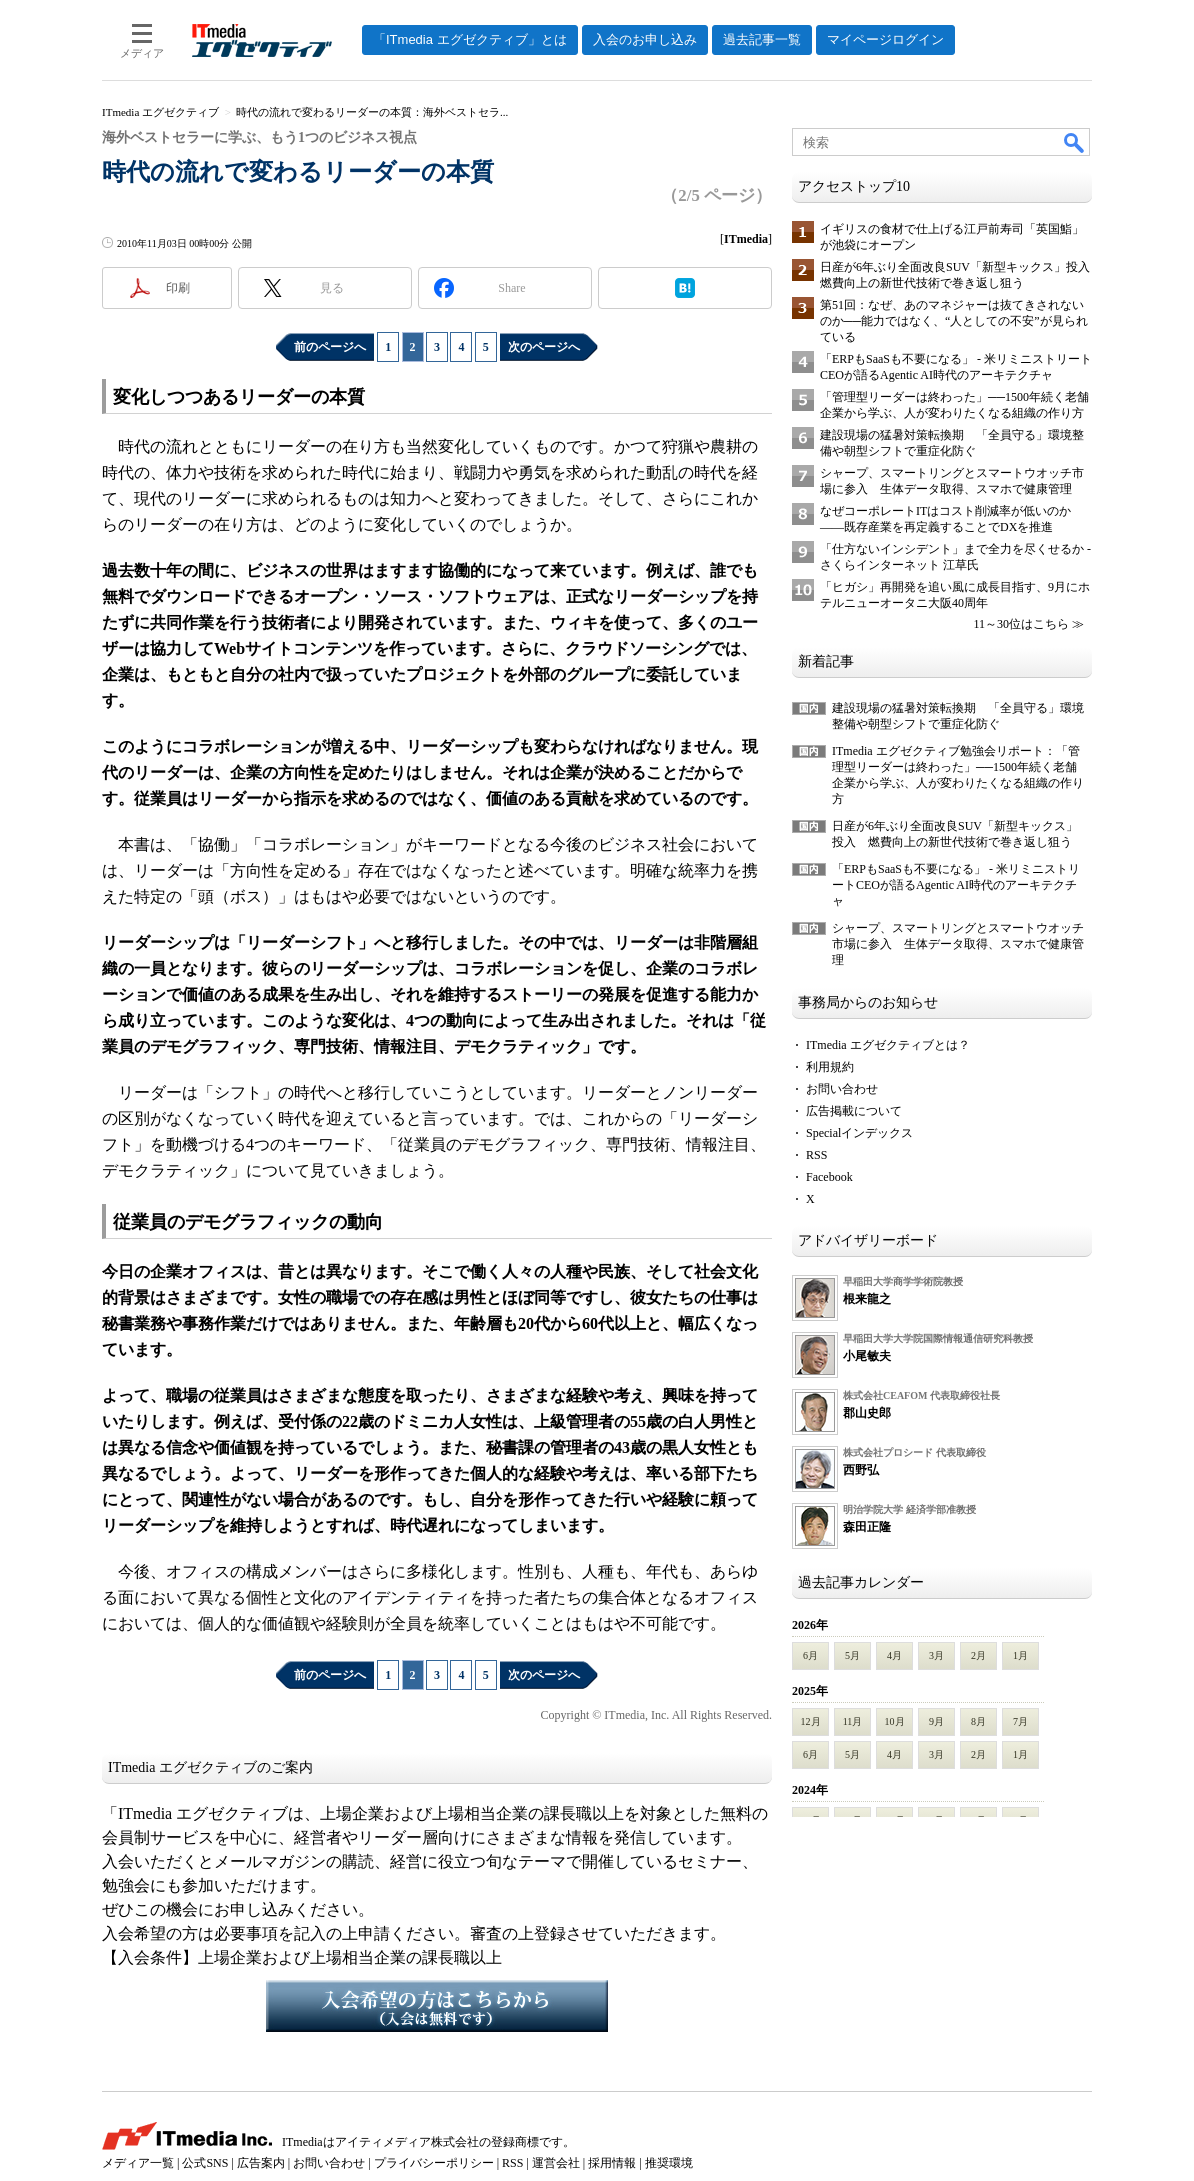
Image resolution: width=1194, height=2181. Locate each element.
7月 (1020, 1721)
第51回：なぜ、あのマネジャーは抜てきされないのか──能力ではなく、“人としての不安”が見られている (954, 321)
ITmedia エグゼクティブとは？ (888, 1045)
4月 (894, 1655)
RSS (816, 1155)
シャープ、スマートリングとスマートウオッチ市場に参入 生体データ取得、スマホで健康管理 (958, 944)
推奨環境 (669, 2163)
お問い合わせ (842, 1089)
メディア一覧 (138, 2163)
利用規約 (830, 1067)
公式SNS (205, 2163)
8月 (978, 1721)
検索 (1075, 142)
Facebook (829, 1177)
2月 (978, 1655)
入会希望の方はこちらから (437, 2006)
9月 (936, 1721)
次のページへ (544, 347)
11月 (853, 1721)
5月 (852, 1655)
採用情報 (612, 2163)
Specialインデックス (859, 1133)
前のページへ (330, 347)
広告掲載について (854, 1111)
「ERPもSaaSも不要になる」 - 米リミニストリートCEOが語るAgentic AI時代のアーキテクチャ (956, 885)
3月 (936, 1655)
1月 (1020, 1655)
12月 (811, 1721)
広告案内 (261, 2163)
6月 (810, 1655)
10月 (895, 1721)
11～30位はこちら (1021, 624)
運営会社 (556, 2163)
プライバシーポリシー (434, 2163)
